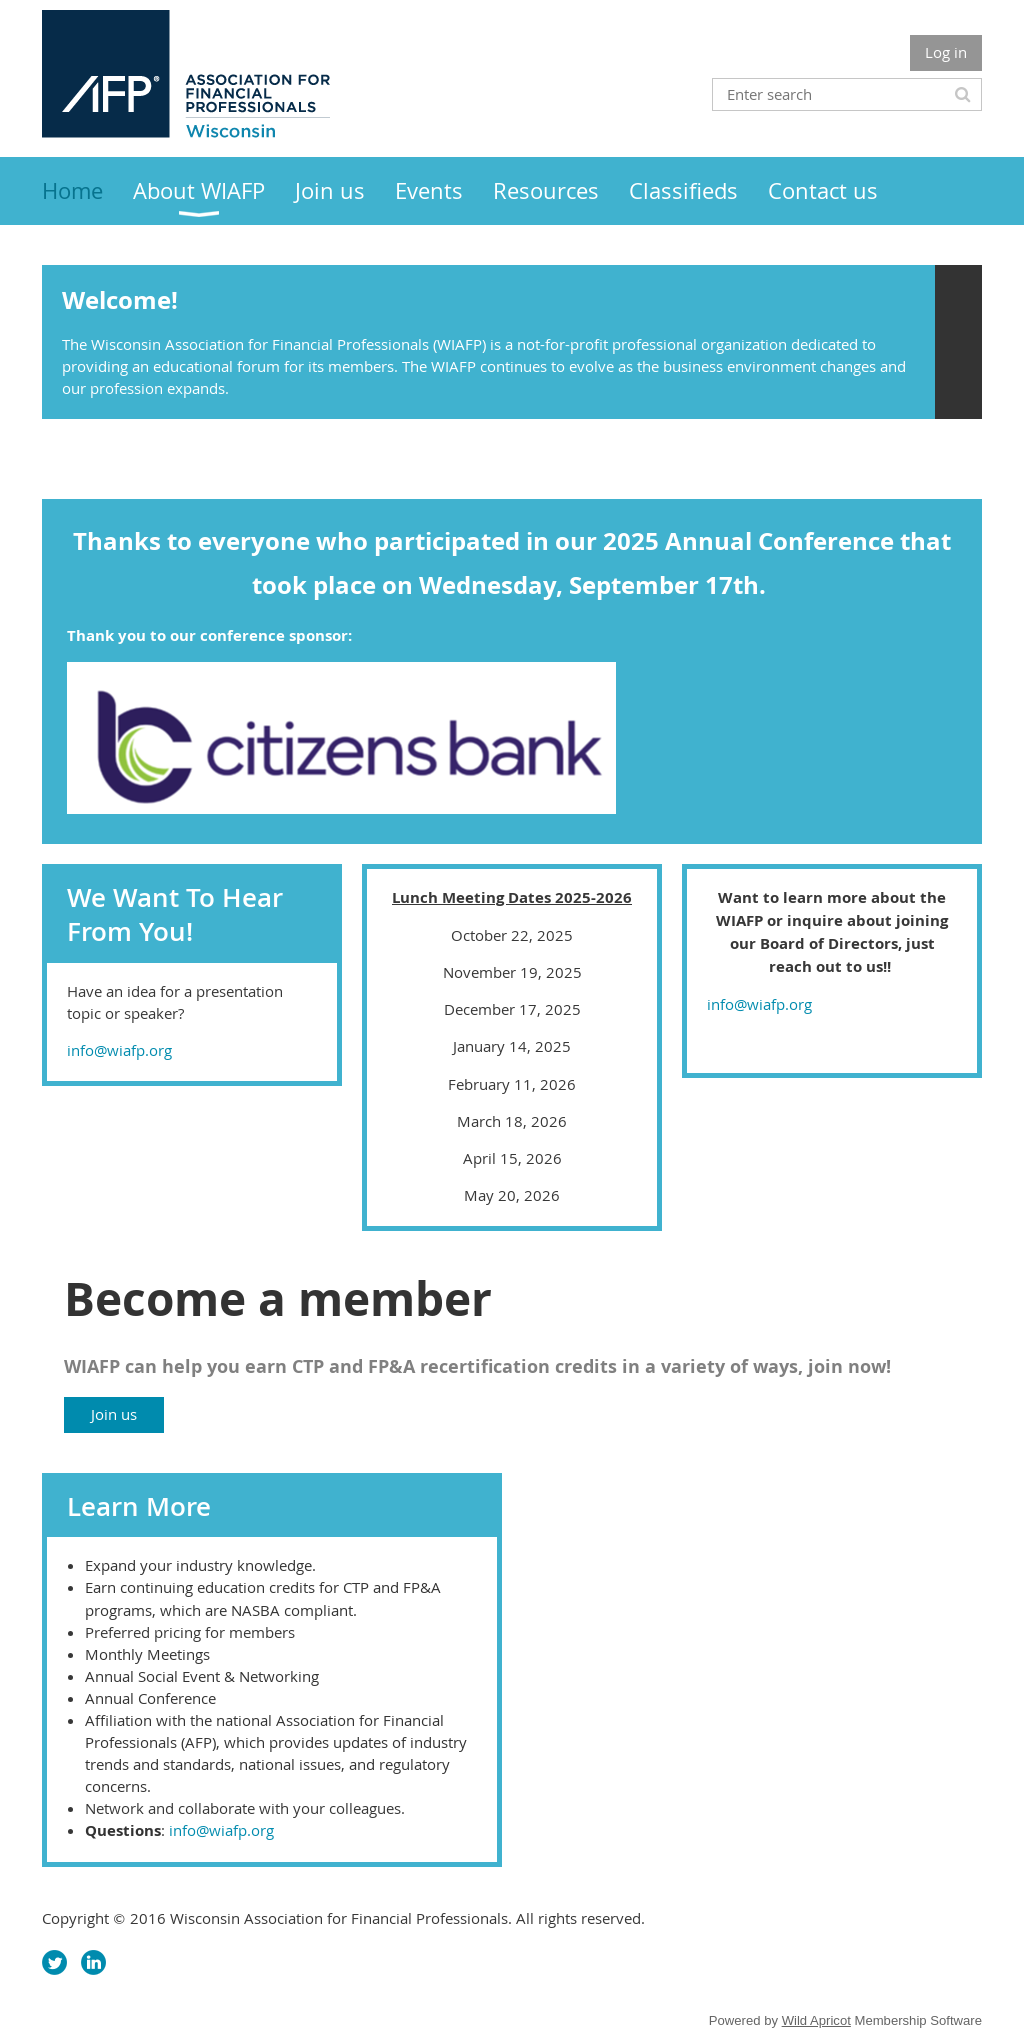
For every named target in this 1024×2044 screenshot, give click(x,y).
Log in (946, 52)
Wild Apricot (816, 2020)
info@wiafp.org (119, 1050)
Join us (114, 1414)
